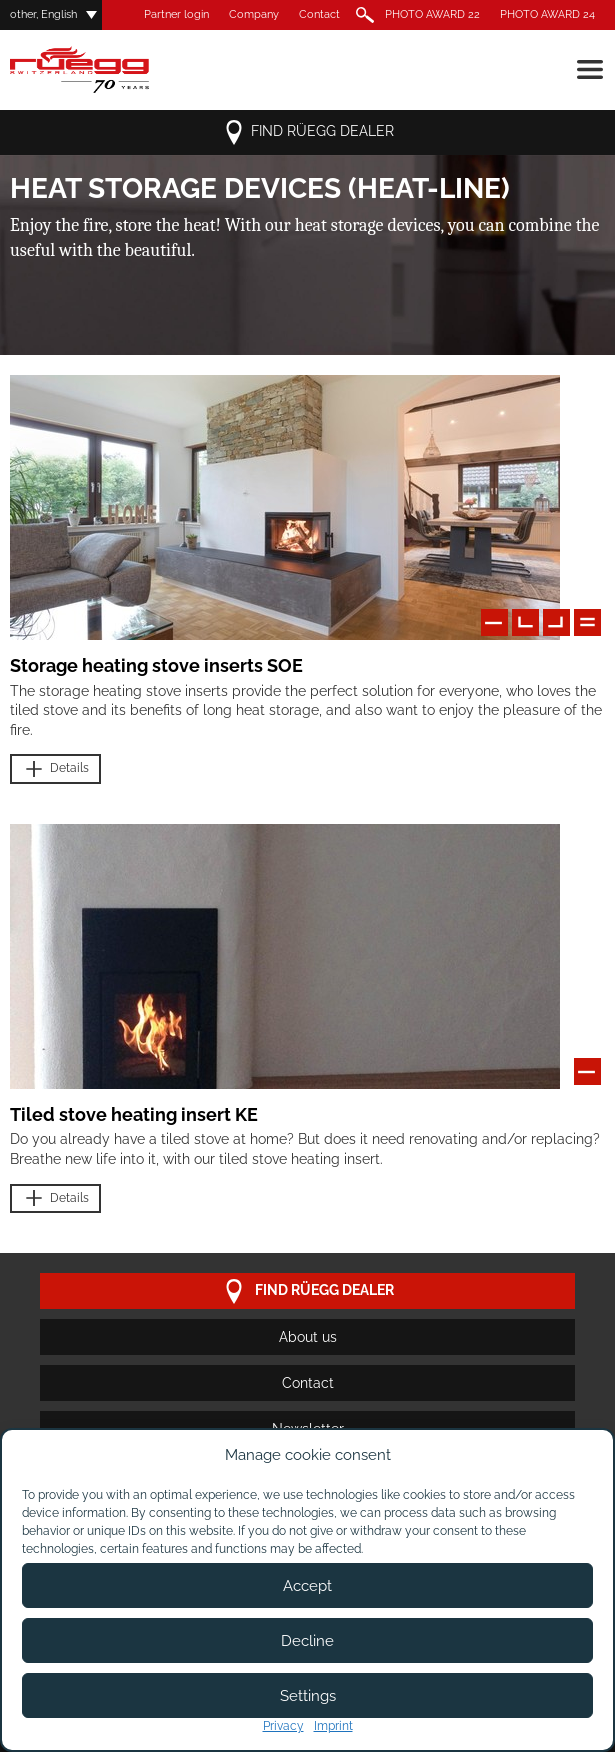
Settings (308, 1696)
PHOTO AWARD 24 (547, 14)
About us (308, 1337)
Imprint (333, 1726)
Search (362, 15)
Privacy (283, 1726)
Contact (319, 14)
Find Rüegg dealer (308, 132)
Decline (307, 1641)
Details (55, 769)
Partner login (176, 14)
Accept (307, 1586)
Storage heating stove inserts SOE (156, 665)
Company (254, 14)
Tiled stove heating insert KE (134, 1114)
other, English (43, 14)
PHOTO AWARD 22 (432, 14)
